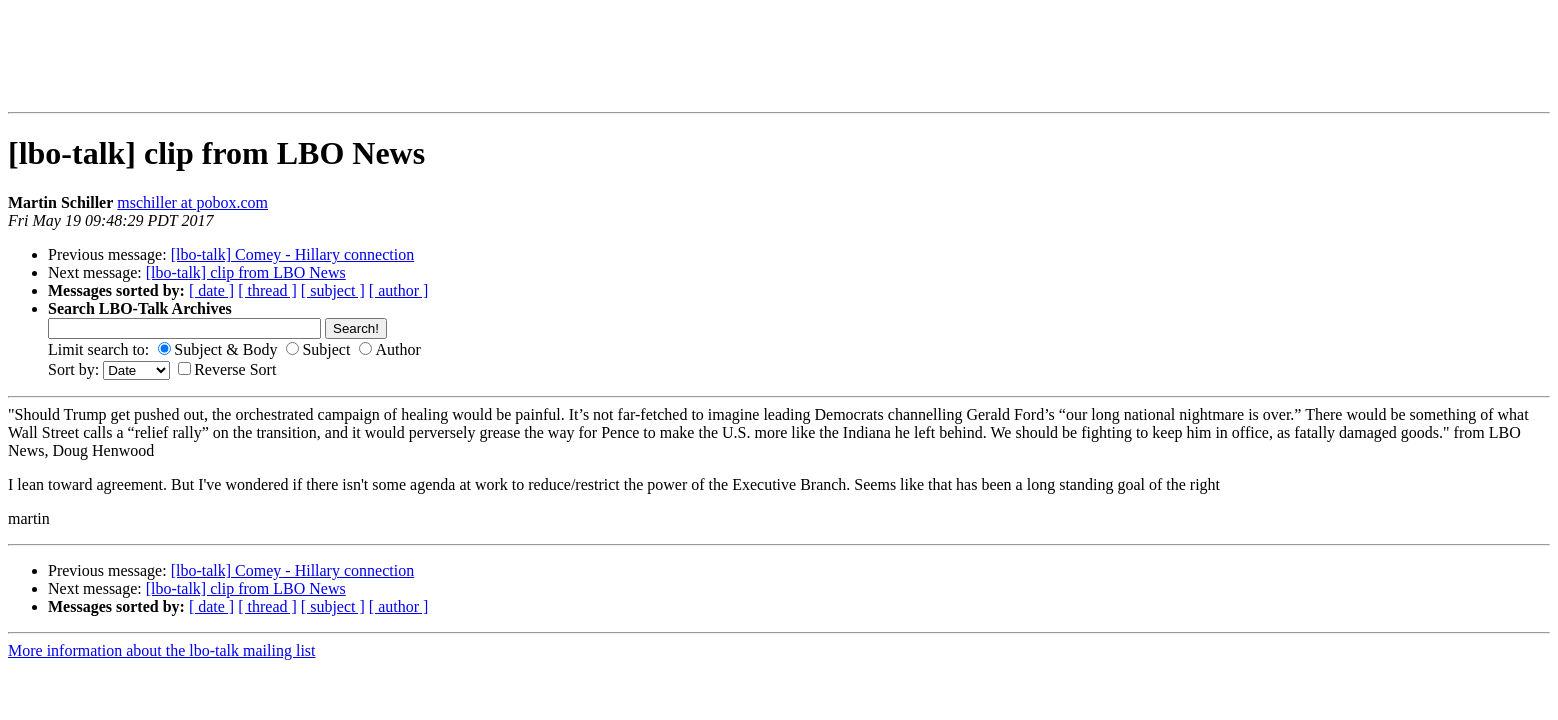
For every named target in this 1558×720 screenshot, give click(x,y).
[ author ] (399, 290)
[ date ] (211, 290)
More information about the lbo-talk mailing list (162, 650)
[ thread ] (267, 290)
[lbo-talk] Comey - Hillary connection (292, 254)
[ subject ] (333, 290)
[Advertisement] (413, 56)
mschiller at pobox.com (192, 202)
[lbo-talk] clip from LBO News (246, 272)
